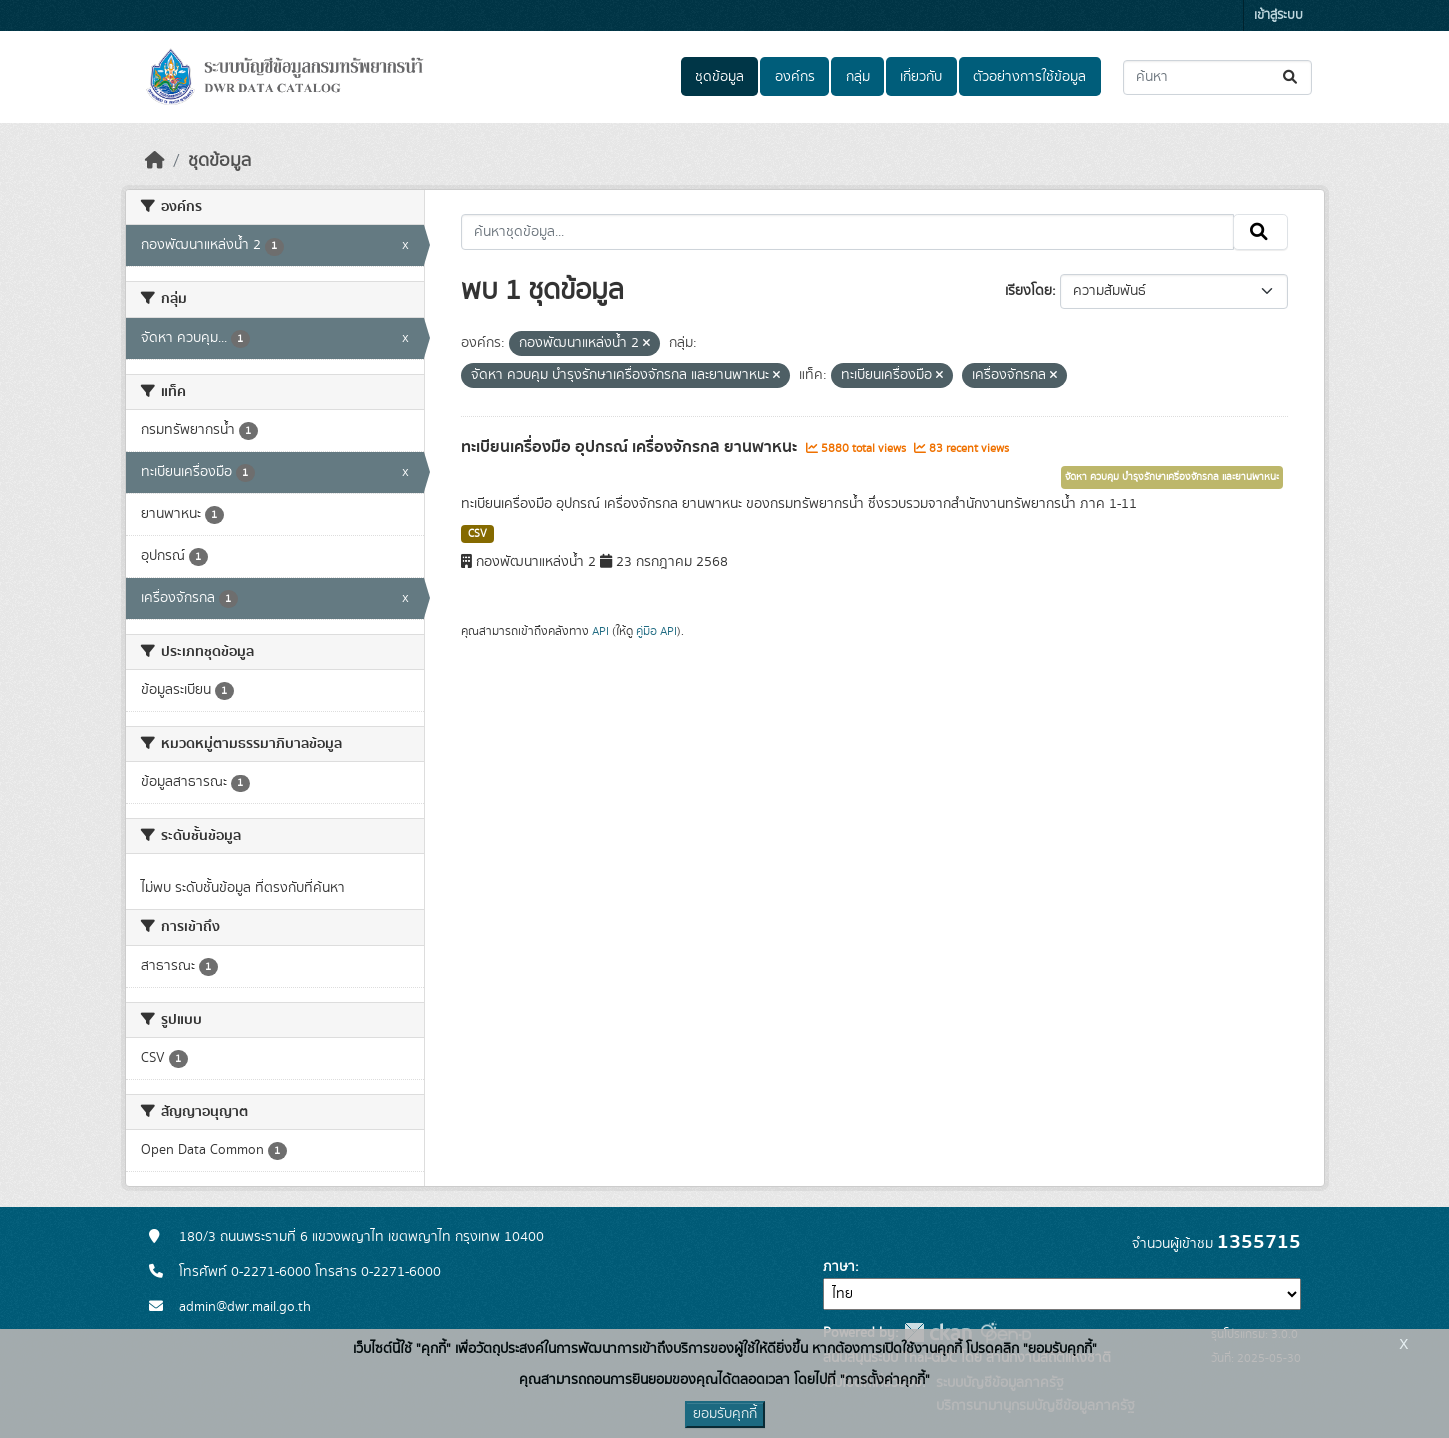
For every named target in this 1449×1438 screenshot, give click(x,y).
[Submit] (1291, 77)
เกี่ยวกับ (921, 77)
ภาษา (839, 1267)
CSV (477, 534)
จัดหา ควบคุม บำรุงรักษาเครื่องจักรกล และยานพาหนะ (1172, 477)
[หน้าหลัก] (155, 161)
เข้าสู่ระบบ (1278, 15)
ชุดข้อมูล (719, 77)
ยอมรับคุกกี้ (725, 1414)
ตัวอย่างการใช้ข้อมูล (1029, 77)
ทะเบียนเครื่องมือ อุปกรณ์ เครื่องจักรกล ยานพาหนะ (631, 447)
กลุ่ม (858, 77)
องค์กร (795, 77)
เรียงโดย (1028, 291)
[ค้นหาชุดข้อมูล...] (1217, 77)
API (600, 631)
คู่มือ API (656, 631)
